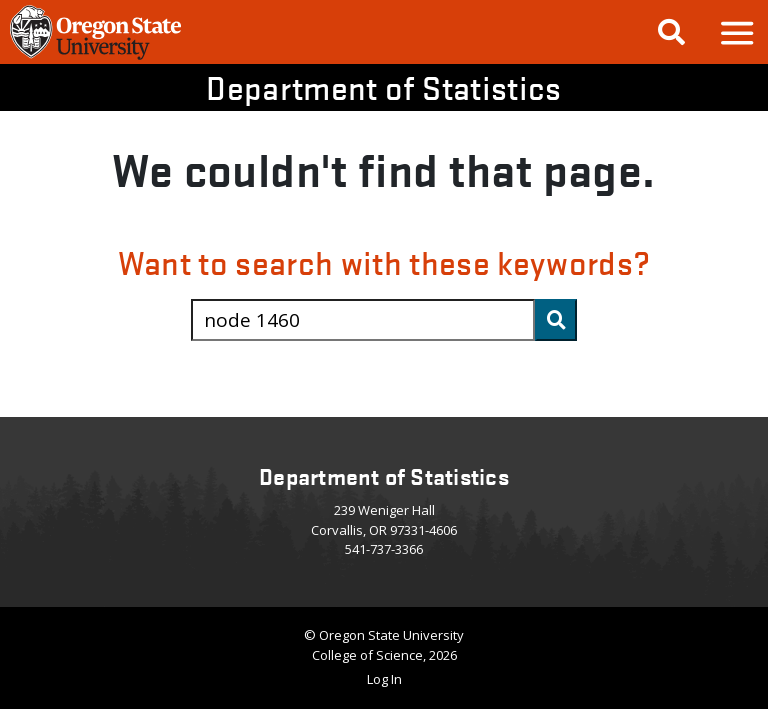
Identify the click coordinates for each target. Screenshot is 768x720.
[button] (736, 32)
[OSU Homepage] (95, 57)
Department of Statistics (383, 87)
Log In (384, 679)
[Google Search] (671, 32)
